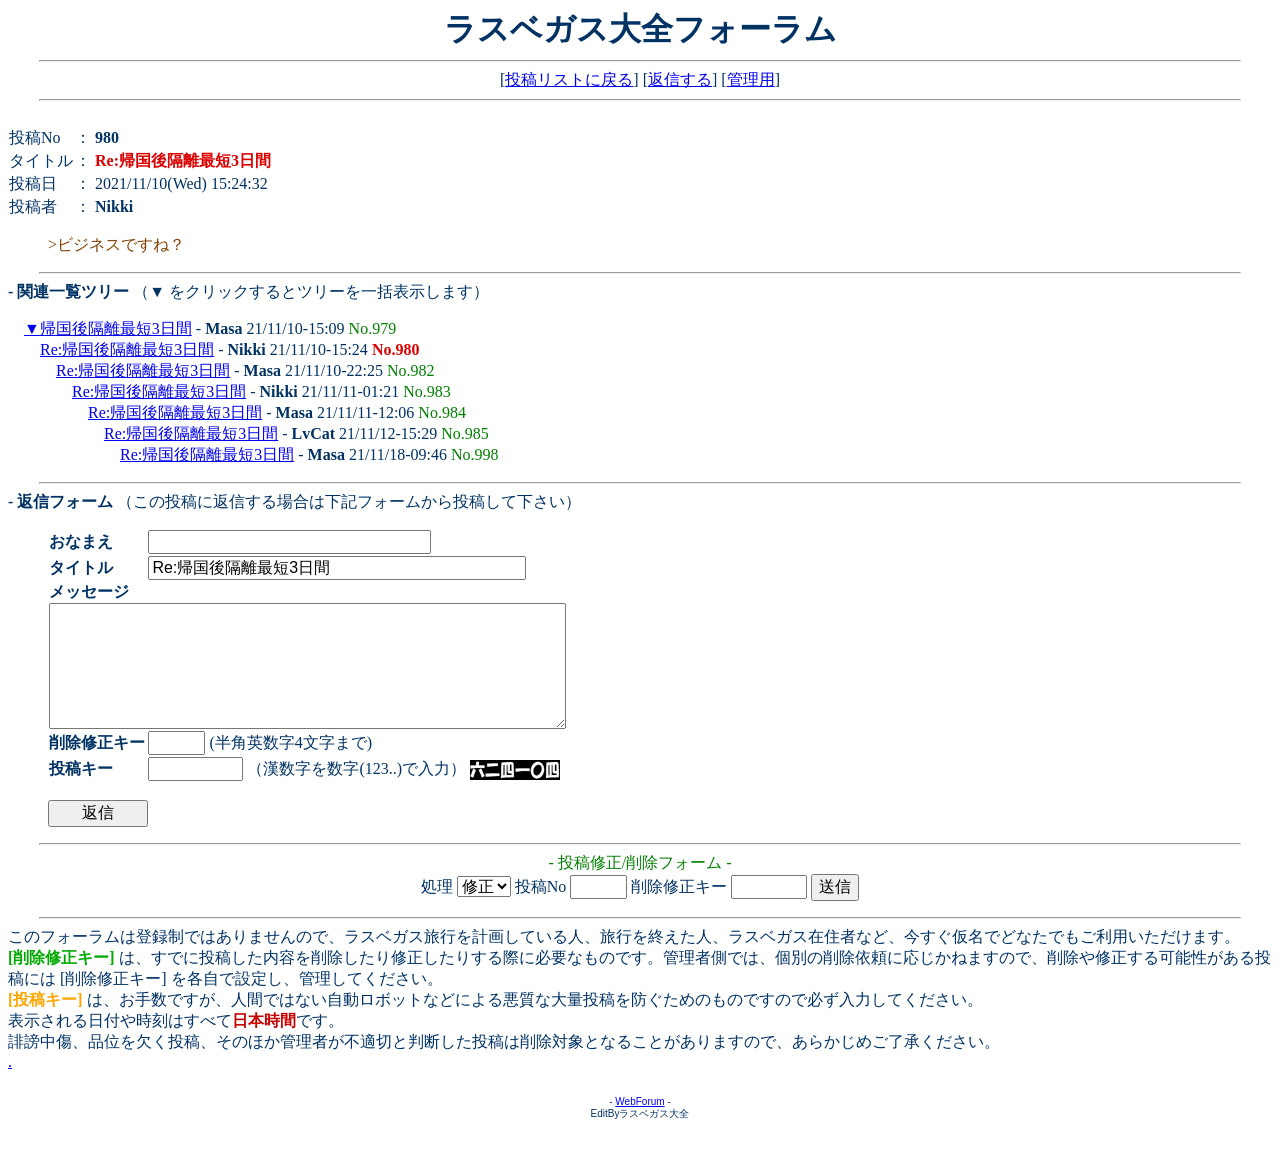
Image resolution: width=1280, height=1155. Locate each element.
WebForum (639, 1125)
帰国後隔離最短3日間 (116, 328)
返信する (680, 79)
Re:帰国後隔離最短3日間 (127, 349)
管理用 (751, 79)
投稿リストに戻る (569, 79)
